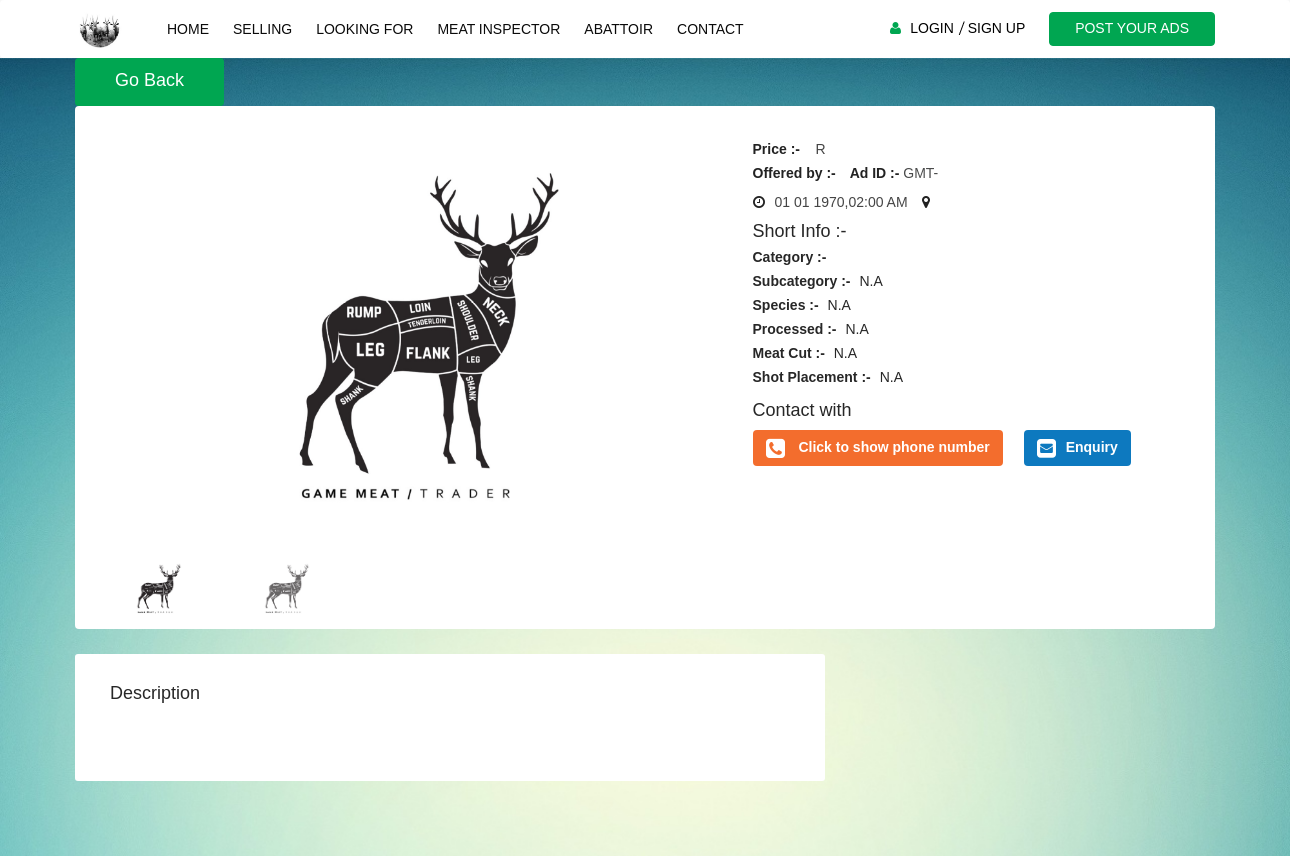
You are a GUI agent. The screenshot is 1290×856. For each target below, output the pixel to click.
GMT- (920, 173)
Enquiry (1077, 448)
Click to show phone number (893, 447)
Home (188, 29)
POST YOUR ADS (1132, 28)
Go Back (149, 80)
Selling (262, 29)
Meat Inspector (498, 29)
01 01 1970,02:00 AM (841, 202)
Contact (710, 29)
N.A (870, 281)
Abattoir (618, 29)
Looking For (364, 29)
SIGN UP (997, 28)
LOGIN (932, 28)
